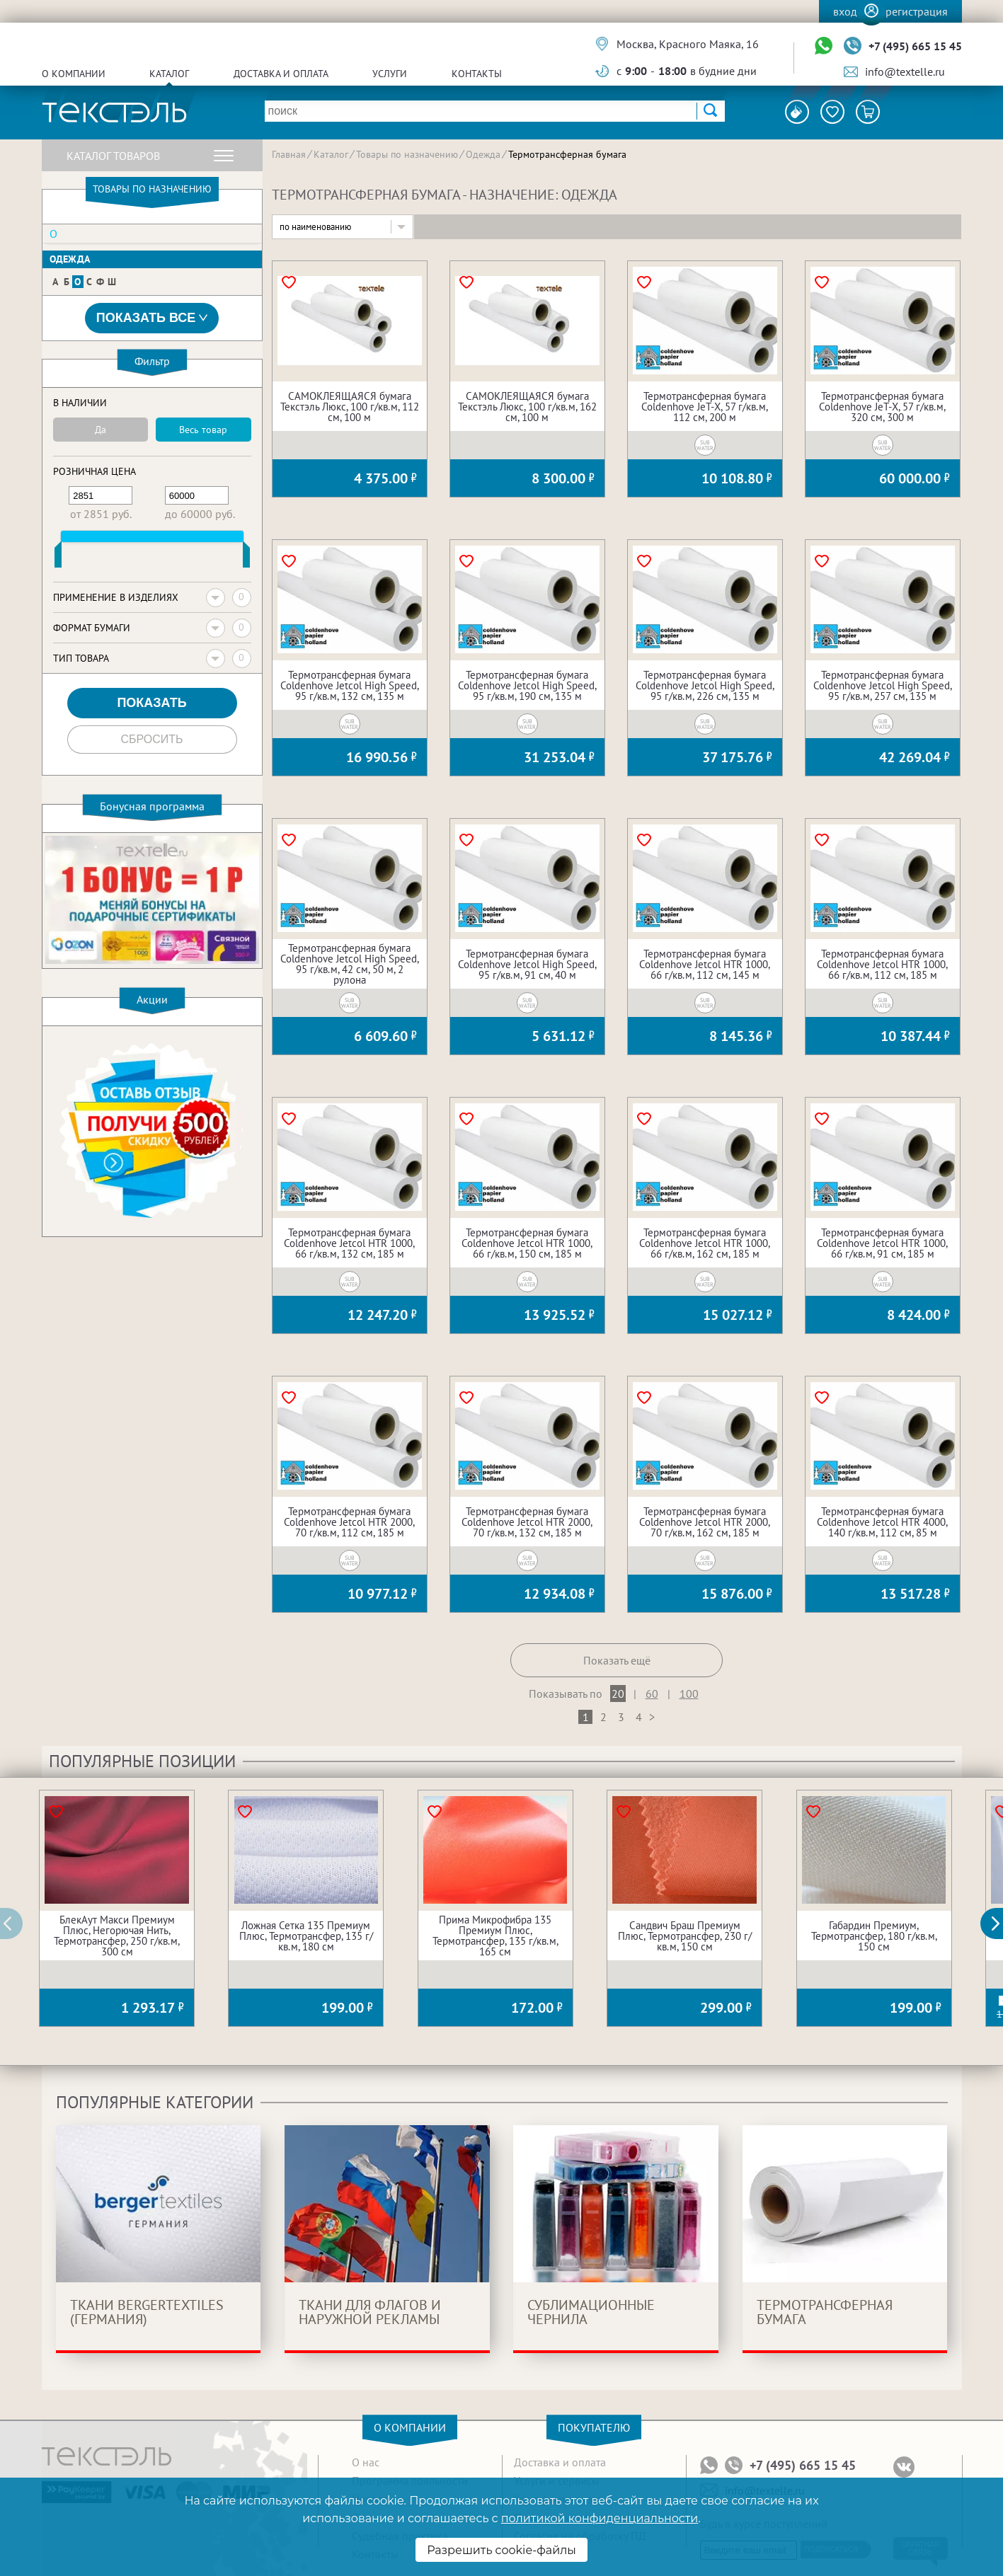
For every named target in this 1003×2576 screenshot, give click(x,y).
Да (100, 429)
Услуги (389, 73)
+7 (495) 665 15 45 (915, 46)
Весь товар (203, 429)
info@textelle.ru (905, 71)
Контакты (477, 73)
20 (618, 1693)
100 (689, 1693)
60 (652, 1693)
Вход (845, 11)
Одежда (70, 259)
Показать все (152, 318)
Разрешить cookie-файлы (501, 2550)
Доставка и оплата (281, 73)
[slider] (58, 558)
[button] (999, 1923)
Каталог (169, 73)
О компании (73, 73)
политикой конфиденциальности (599, 2518)
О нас (365, 2462)
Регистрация (916, 11)
